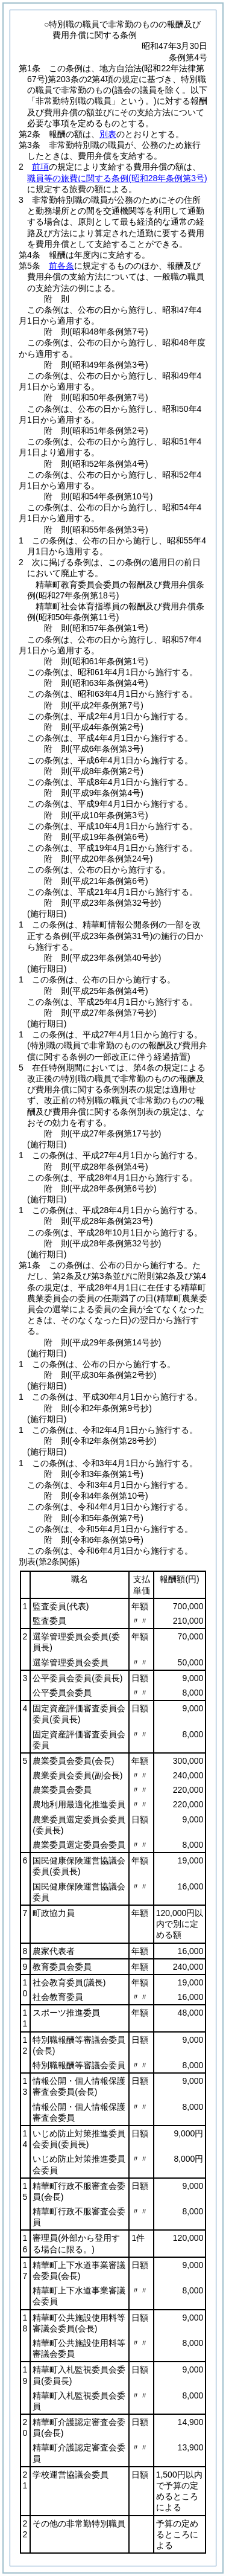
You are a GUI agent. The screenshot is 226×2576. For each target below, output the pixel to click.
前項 (40, 166)
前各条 (61, 266)
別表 (107, 134)
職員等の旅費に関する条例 (117, 178)
